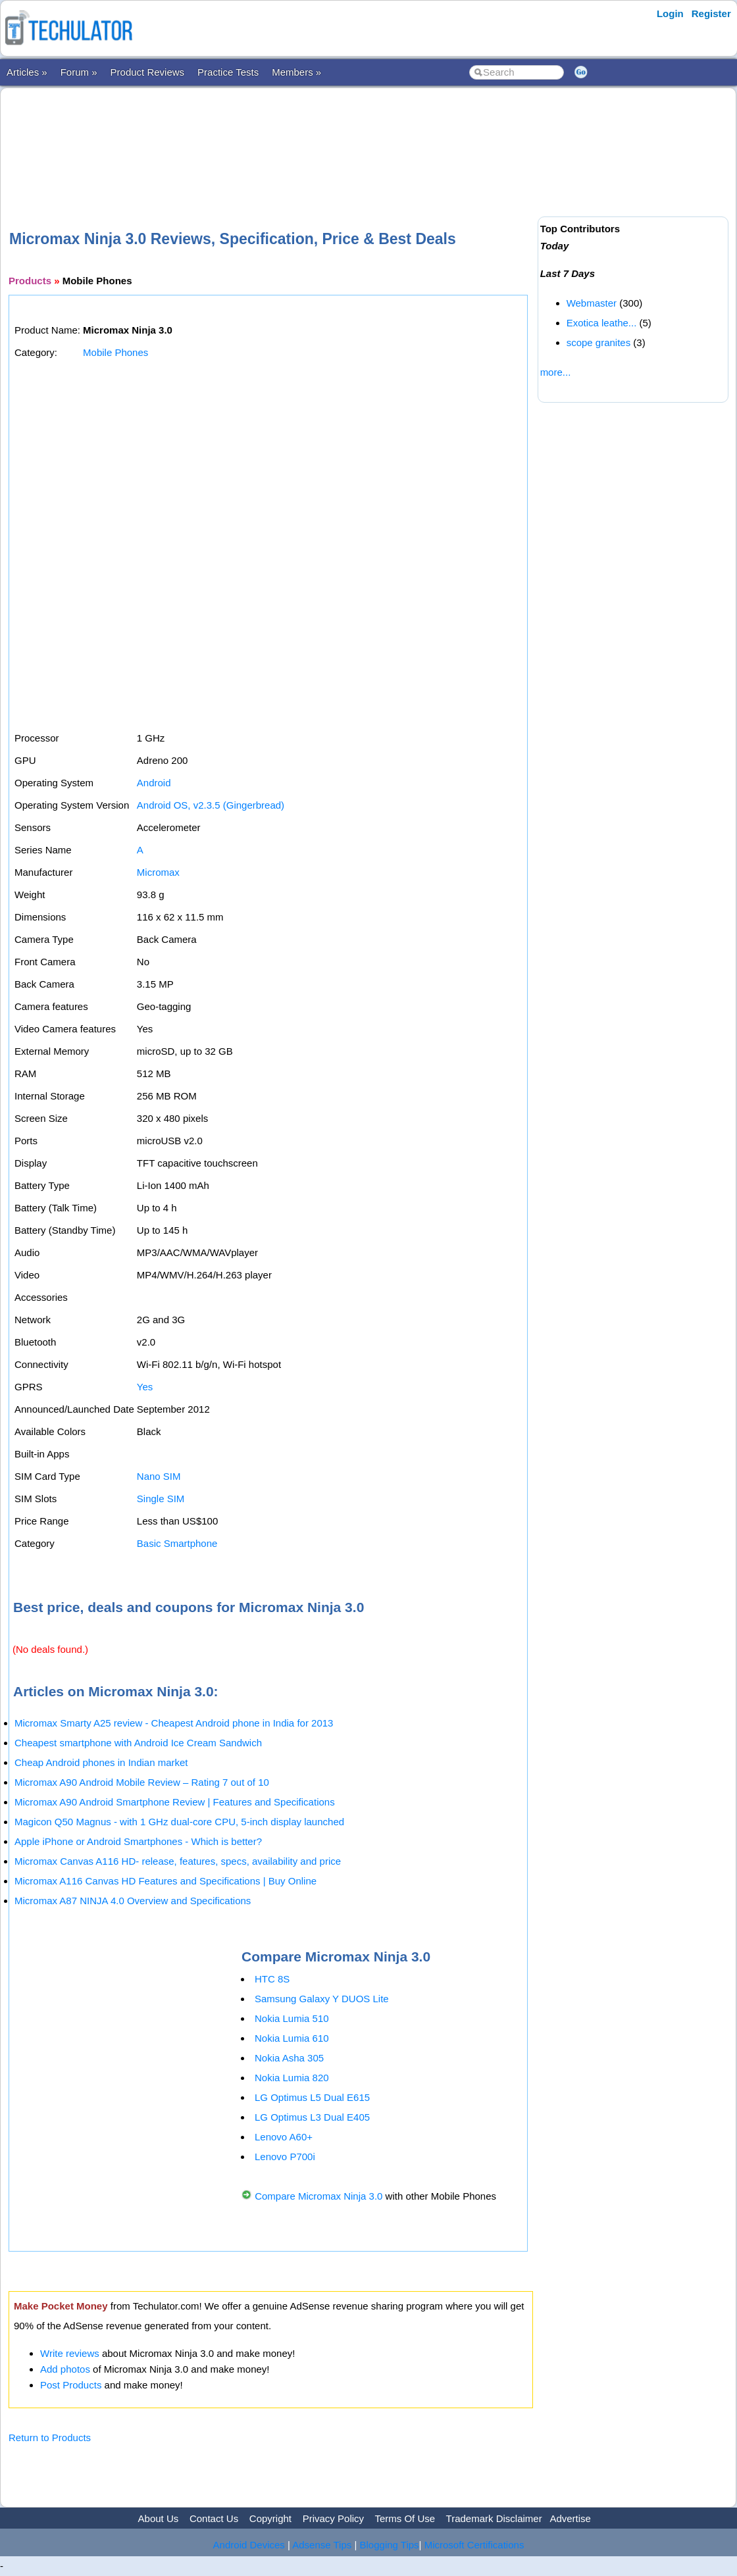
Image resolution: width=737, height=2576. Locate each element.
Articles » (27, 72)
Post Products (70, 2384)
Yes (145, 1386)
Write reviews (69, 2353)
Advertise (570, 2518)
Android (154, 782)
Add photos (65, 2369)
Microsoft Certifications (474, 2544)
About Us (158, 2518)
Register (711, 13)
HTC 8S (272, 1978)
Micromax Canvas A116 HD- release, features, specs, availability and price (177, 1861)
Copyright (270, 2518)
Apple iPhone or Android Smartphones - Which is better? (138, 1841)
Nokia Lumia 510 (292, 2018)
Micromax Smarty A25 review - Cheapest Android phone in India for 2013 (173, 1723)
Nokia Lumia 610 (292, 2038)
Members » (296, 72)
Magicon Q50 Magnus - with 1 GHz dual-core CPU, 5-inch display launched (179, 1821)
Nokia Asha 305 (289, 2057)
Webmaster (592, 303)
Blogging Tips (389, 2544)
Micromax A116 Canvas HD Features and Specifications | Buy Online (165, 1880)
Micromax (158, 872)
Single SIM (161, 1498)
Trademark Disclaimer (494, 2518)
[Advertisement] (270, 137)
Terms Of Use (404, 2518)
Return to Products (50, 2437)
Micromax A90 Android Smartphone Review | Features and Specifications (174, 1801)
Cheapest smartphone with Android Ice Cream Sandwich (138, 1742)
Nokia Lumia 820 (292, 2077)
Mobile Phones (115, 352)
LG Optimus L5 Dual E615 (312, 2097)
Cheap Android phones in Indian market (101, 1762)
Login (670, 13)
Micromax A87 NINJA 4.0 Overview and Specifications (132, 1900)
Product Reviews (148, 72)
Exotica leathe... (602, 322)
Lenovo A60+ (284, 2136)
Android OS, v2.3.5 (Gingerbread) (210, 805)
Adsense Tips (321, 2544)
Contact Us (214, 2518)
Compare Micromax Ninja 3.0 (318, 2196)
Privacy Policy (333, 2518)
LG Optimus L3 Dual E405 (312, 2117)
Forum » (79, 72)
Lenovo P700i (285, 2156)
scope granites (599, 342)
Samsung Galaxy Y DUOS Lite (322, 1998)
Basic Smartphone (177, 1543)
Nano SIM (159, 1476)
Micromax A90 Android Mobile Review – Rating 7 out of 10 (141, 1782)
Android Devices (249, 2544)
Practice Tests (228, 72)
